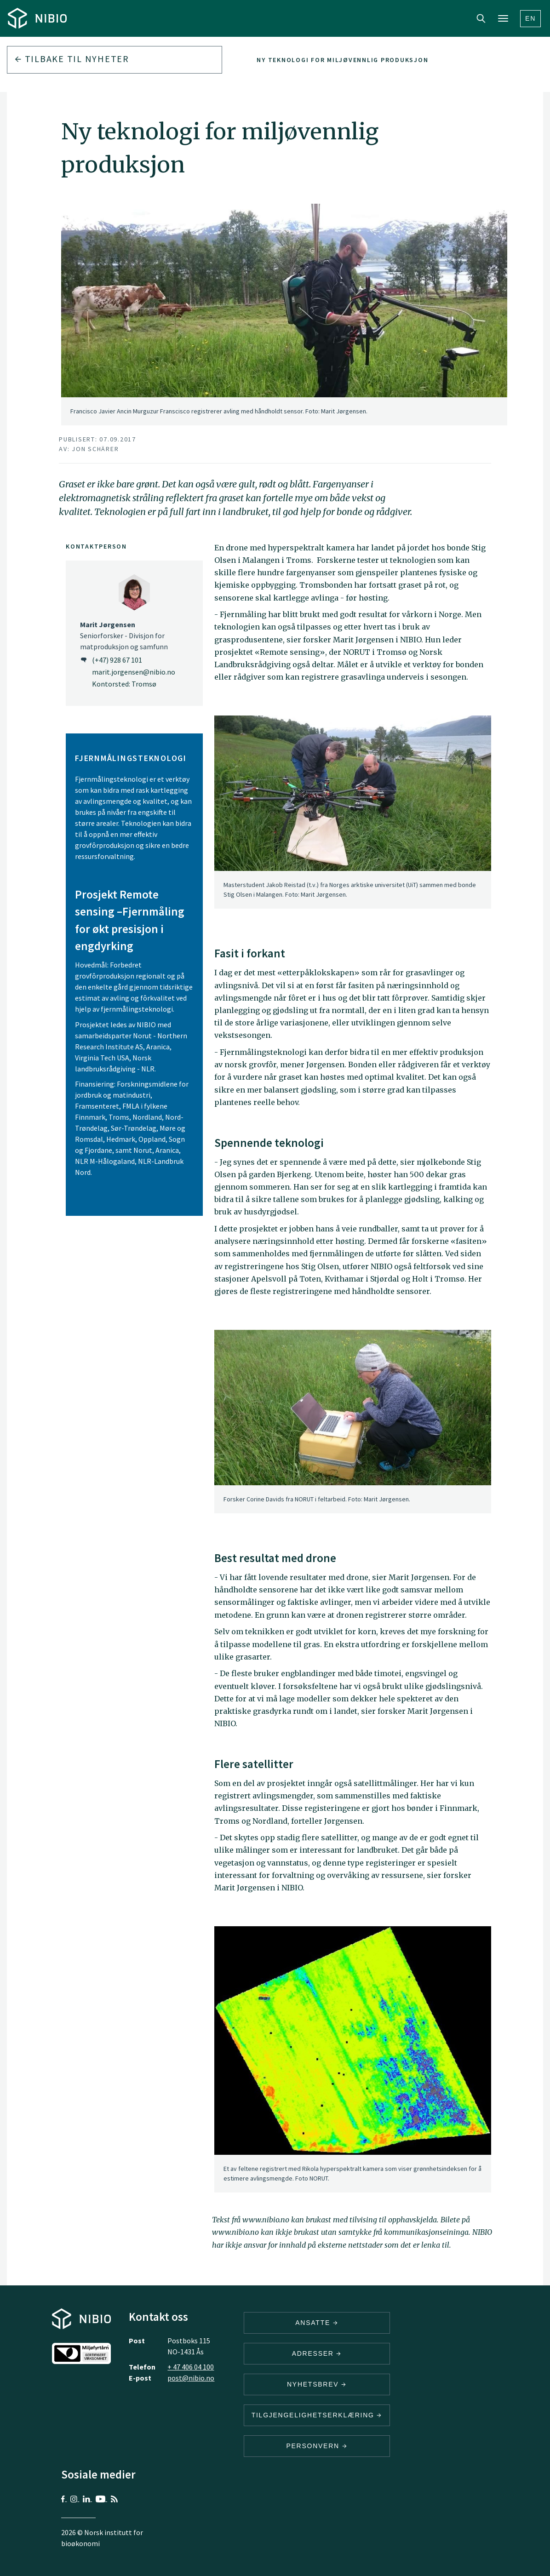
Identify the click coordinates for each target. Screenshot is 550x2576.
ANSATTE (316, 2322)
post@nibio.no (190, 2377)
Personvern (316, 2446)
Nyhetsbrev (317, 2384)
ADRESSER (317, 2353)
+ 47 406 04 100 (190, 2366)
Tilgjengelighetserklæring (317, 2415)
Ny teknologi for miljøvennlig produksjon (342, 60)
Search (481, 18)
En (530, 18)
